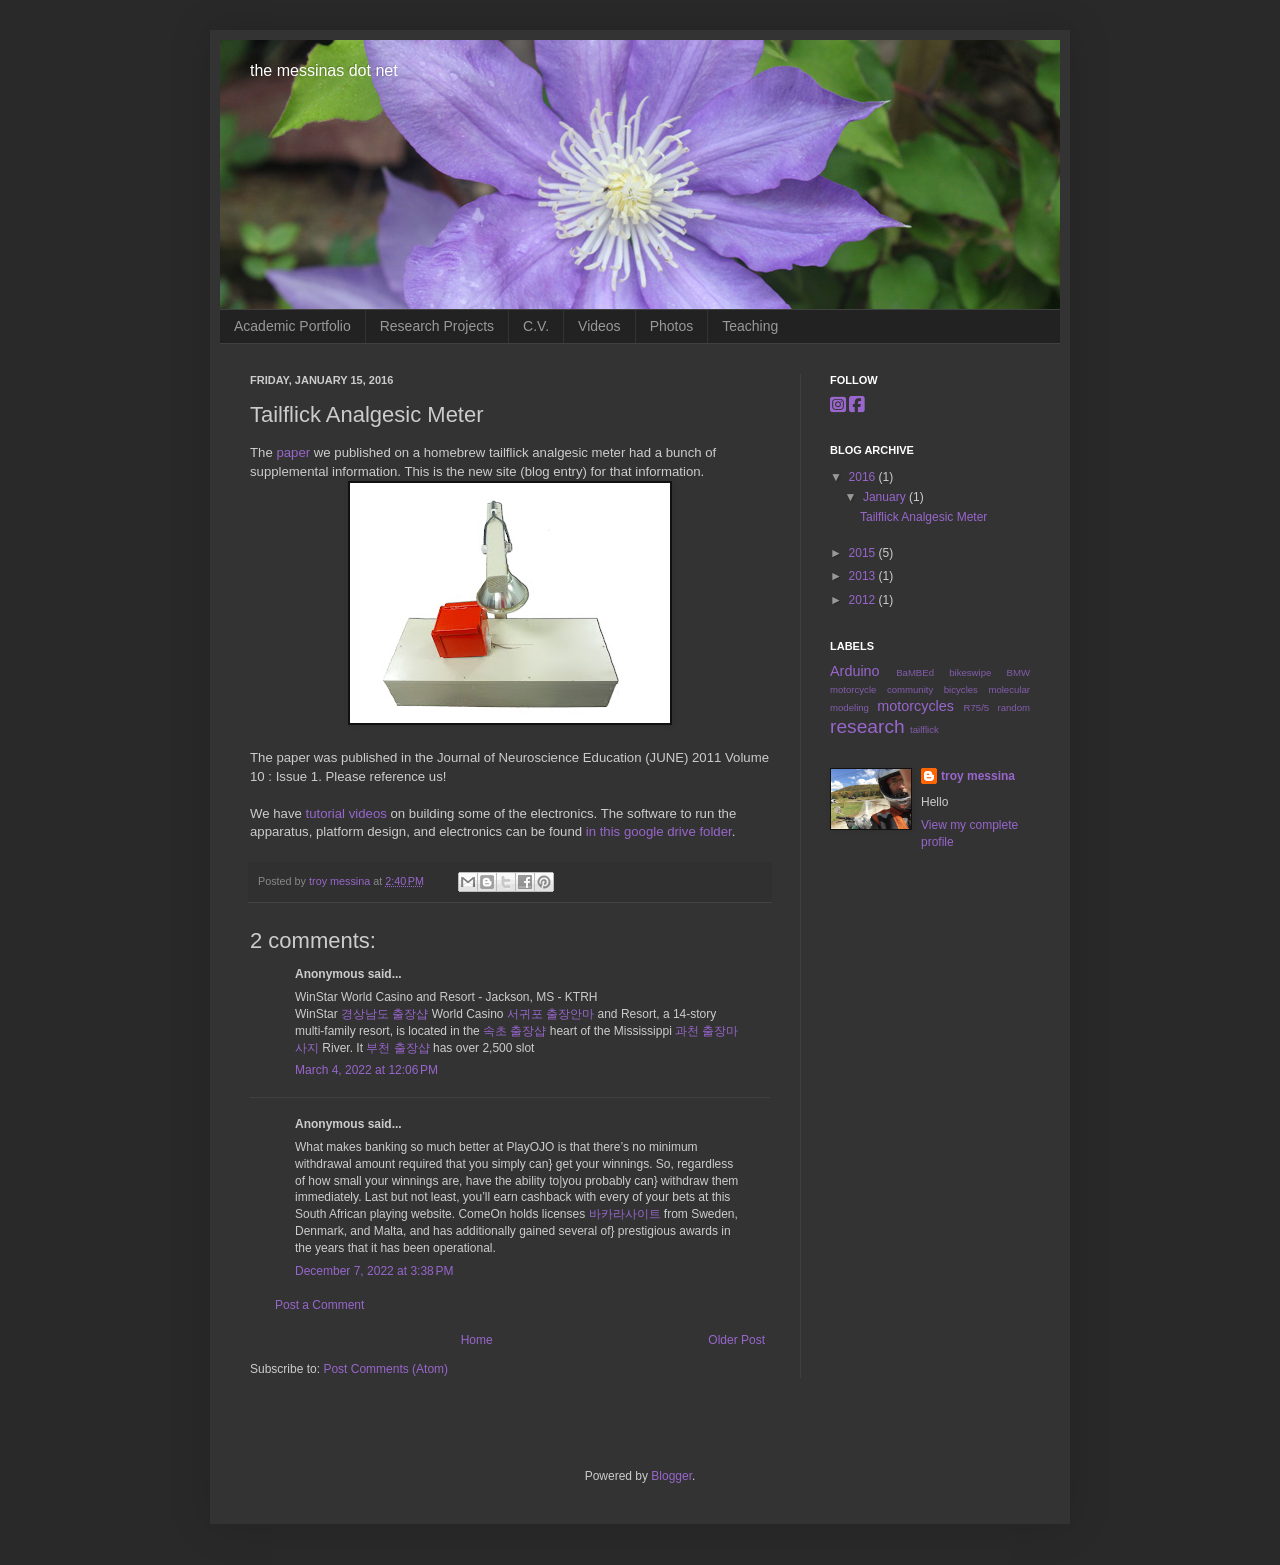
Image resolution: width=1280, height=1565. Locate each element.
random (1013, 707)
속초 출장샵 (514, 1031)
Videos (599, 326)
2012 (864, 600)
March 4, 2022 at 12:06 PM (366, 1070)
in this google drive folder (659, 831)
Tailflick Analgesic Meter (923, 517)
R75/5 (977, 707)
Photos (672, 326)
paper (293, 452)
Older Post (736, 1340)
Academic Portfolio (292, 326)
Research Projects (437, 326)
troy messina (341, 881)
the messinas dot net (324, 70)
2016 (864, 477)
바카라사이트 (625, 1214)
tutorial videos (345, 813)
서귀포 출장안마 (550, 1014)
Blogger (671, 1476)
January (886, 497)
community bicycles (932, 689)
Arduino (855, 671)
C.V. (536, 326)
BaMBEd (915, 672)
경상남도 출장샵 (384, 1014)
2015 (864, 553)
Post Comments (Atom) (385, 1369)
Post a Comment (319, 1305)
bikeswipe (970, 672)
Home (477, 1340)
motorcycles (915, 706)
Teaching (750, 326)
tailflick (924, 729)
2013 (864, 576)
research (867, 726)
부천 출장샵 (397, 1048)
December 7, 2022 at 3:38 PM (374, 1271)
